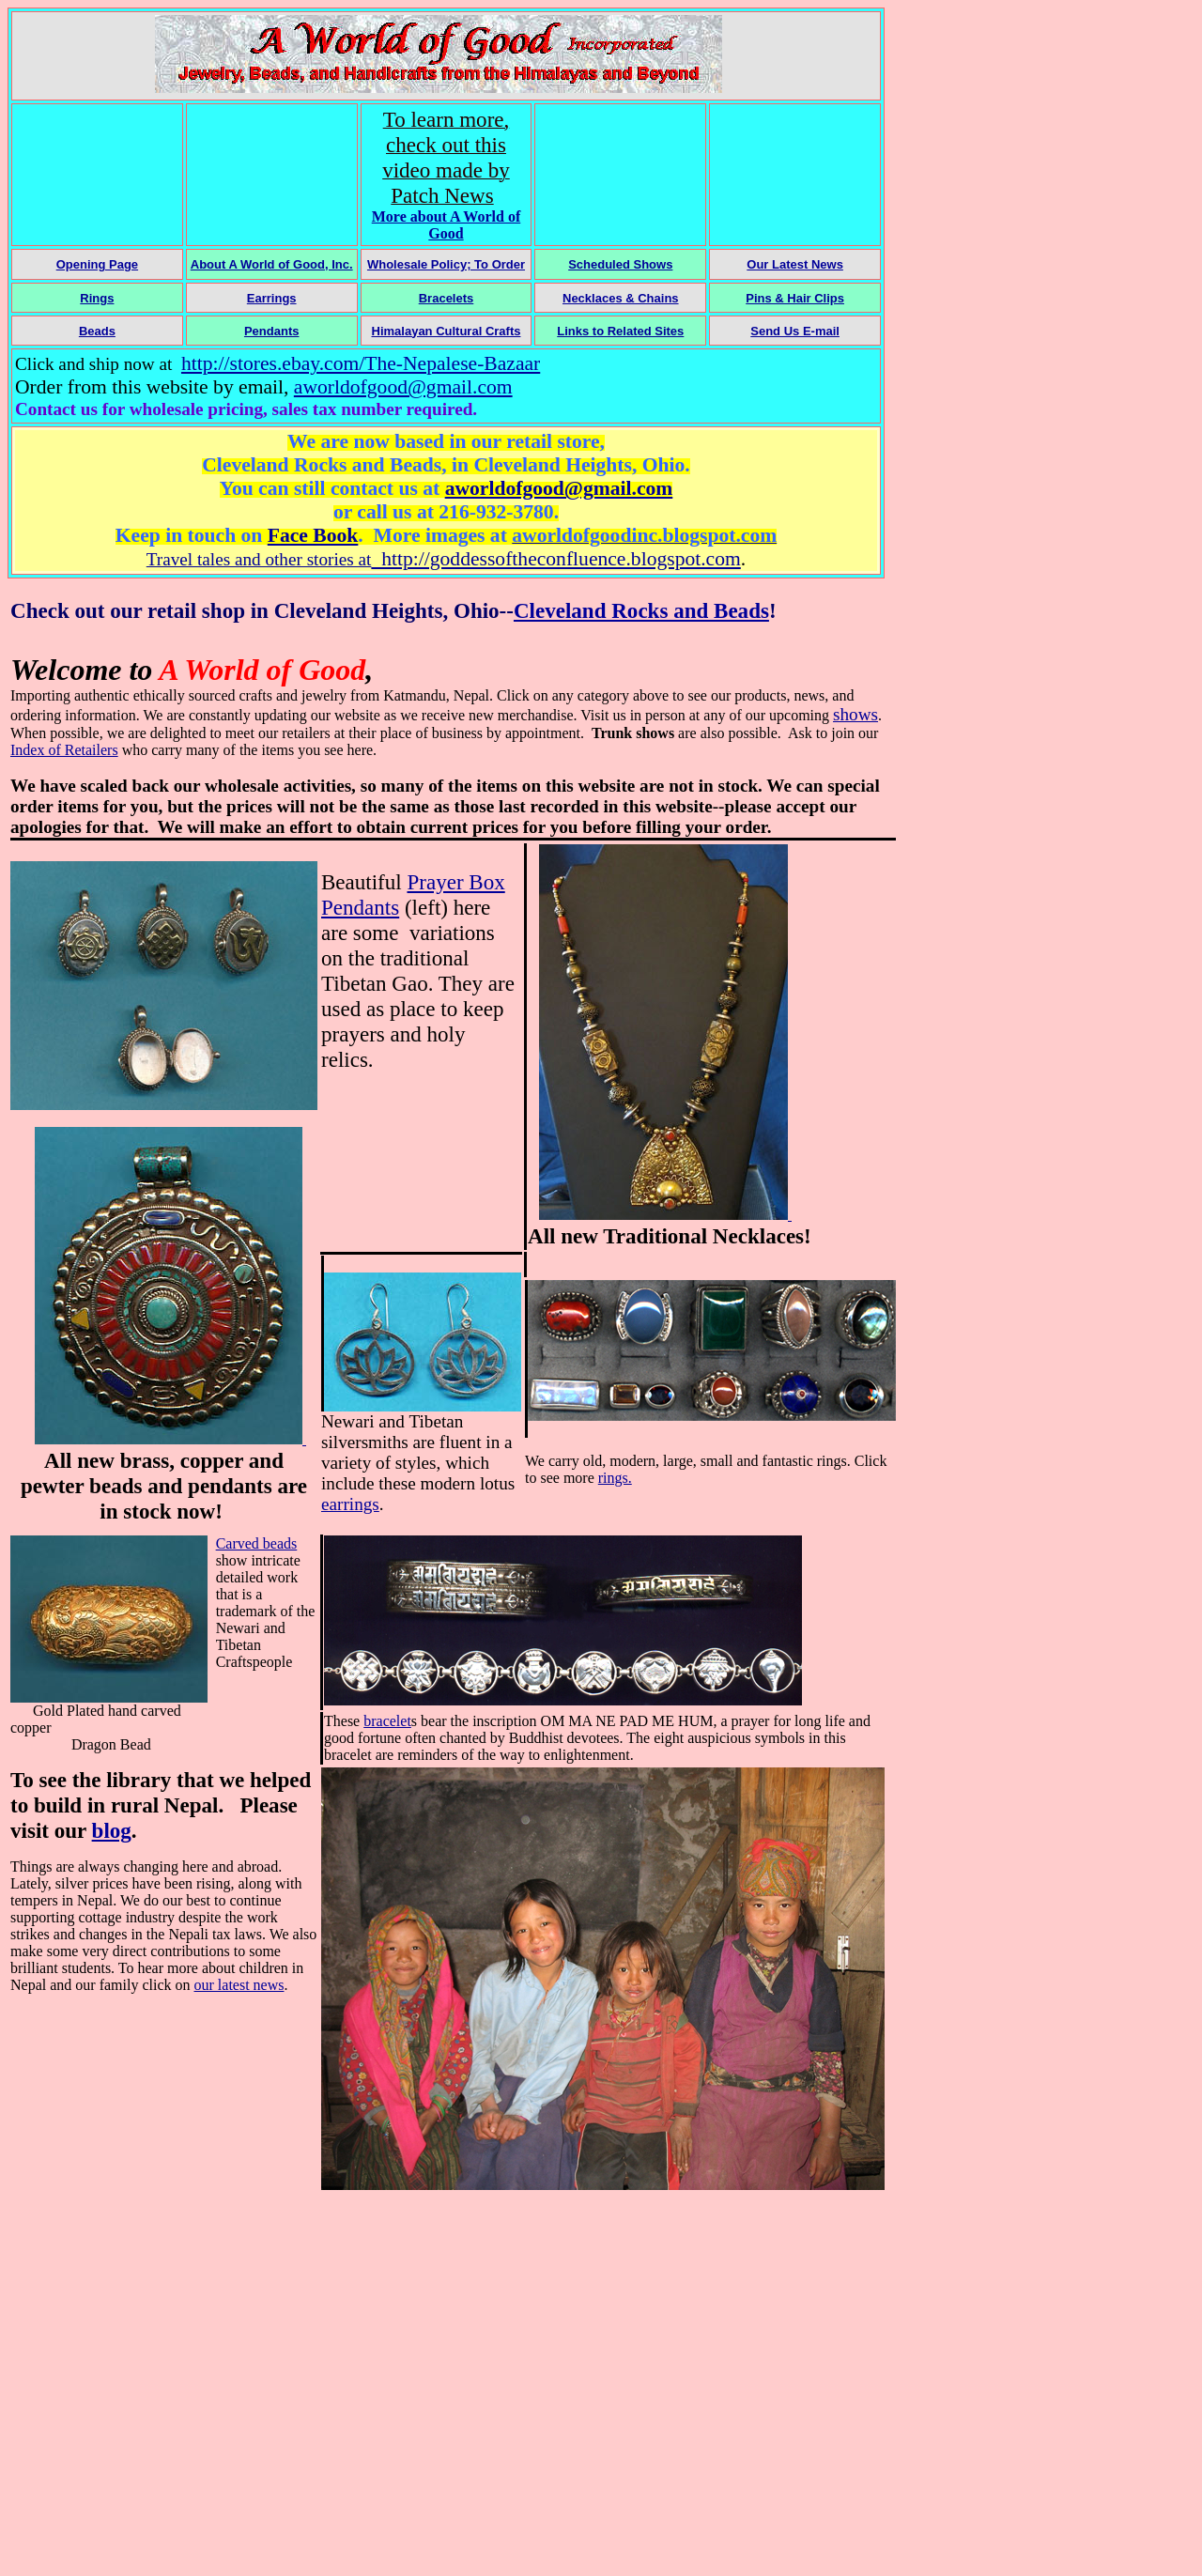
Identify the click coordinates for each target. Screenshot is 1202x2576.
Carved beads (257, 1543)
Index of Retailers (64, 750)
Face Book (313, 535)
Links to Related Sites (620, 331)
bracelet (387, 1721)
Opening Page (97, 264)
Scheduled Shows (620, 264)
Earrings (272, 298)
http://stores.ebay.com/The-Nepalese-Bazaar (360, 363)
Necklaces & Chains (620, 298)
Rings (97, 298)
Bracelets (446, 298)
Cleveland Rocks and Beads (641, 610)
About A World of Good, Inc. (272, 264)
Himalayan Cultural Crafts (446, 331)
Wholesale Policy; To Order (446, 264)
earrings (350, 1504)
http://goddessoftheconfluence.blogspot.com (555, 559)
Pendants (272, 331)
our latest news (239, 1985)
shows (855, 714)
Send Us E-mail (795, 331)
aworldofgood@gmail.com (403, 387)
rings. (615, 1478)
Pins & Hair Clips (795, 298)
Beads (97, 331)
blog (111, 1830)
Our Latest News (795, 264)
